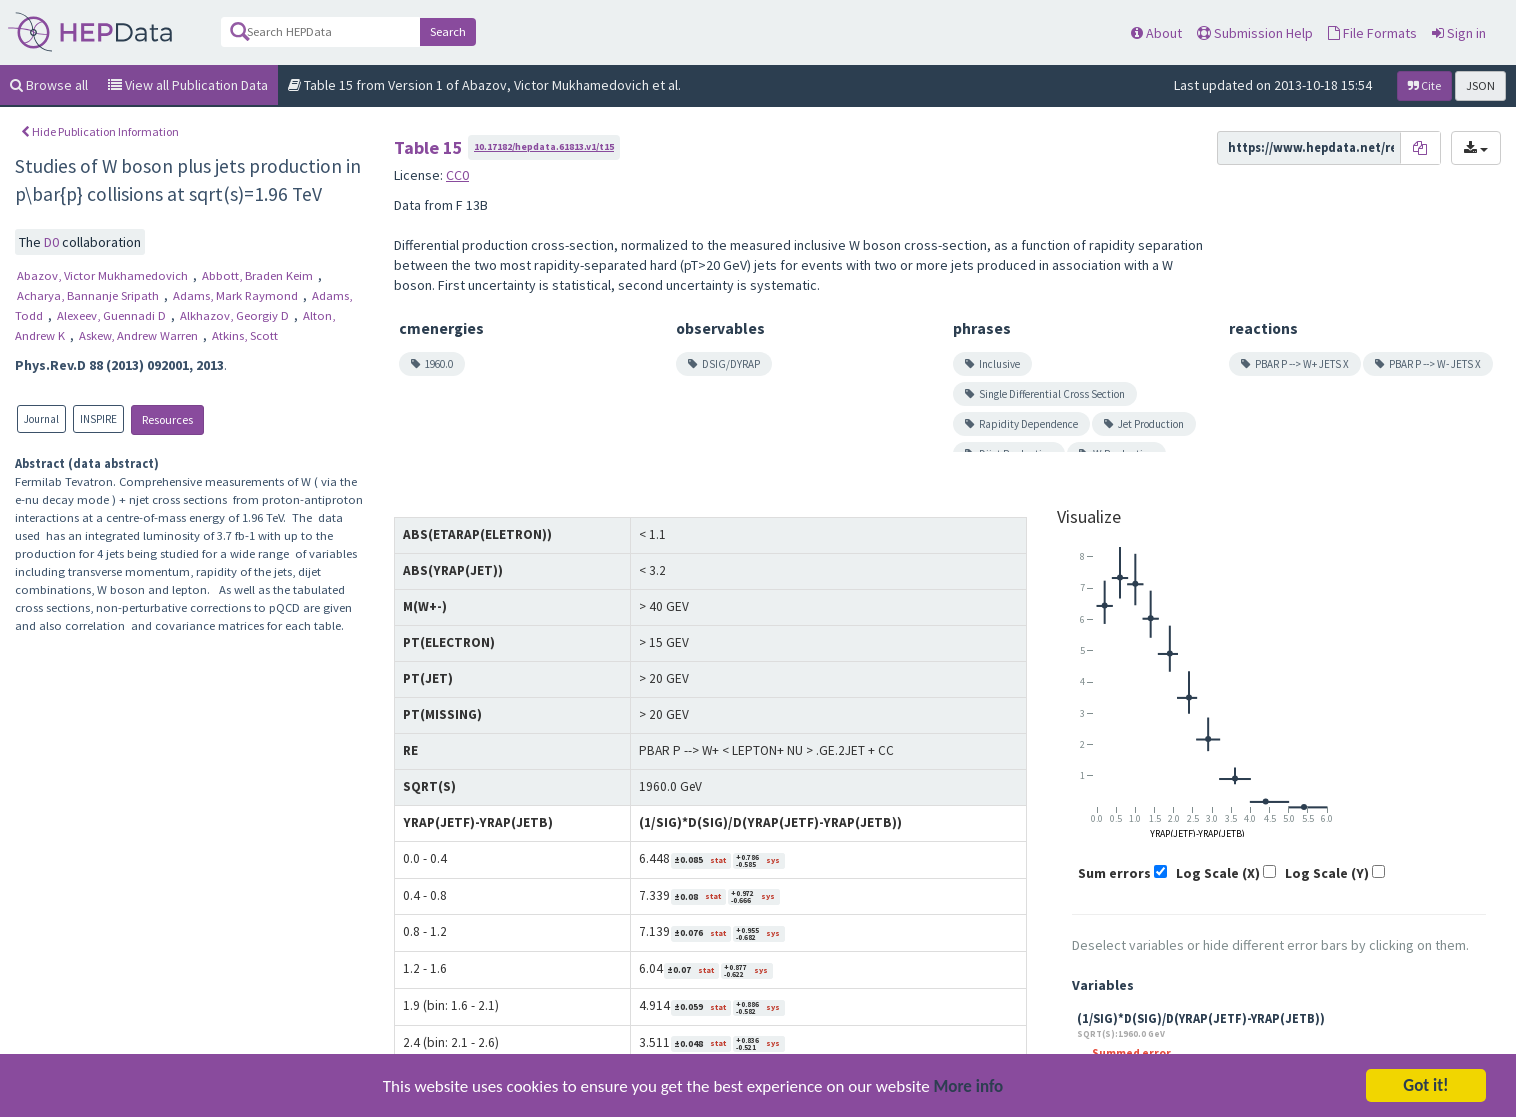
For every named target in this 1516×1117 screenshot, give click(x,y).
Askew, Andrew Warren (140, 335)
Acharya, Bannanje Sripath (89, 295)
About (1156, 33)
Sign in (1459, 33)
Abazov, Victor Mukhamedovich (104, 275)
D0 (53, 242)
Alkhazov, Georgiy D (236, 315)
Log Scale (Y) (1327, 873)
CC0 (457, 175)
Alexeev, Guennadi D (113, 315)
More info (969, 1088)
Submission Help (1255, 33)
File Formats (1372, 33)
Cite (1424, 85)
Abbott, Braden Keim (259, 275)
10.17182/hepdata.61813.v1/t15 (544, 146)
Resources (167, 419)
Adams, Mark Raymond (237, 295)
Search (448, 31)
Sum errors (1114, 873)
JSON (1480, 85)
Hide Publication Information (100, 131)
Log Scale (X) (1218, 873)
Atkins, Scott (245, 335)
